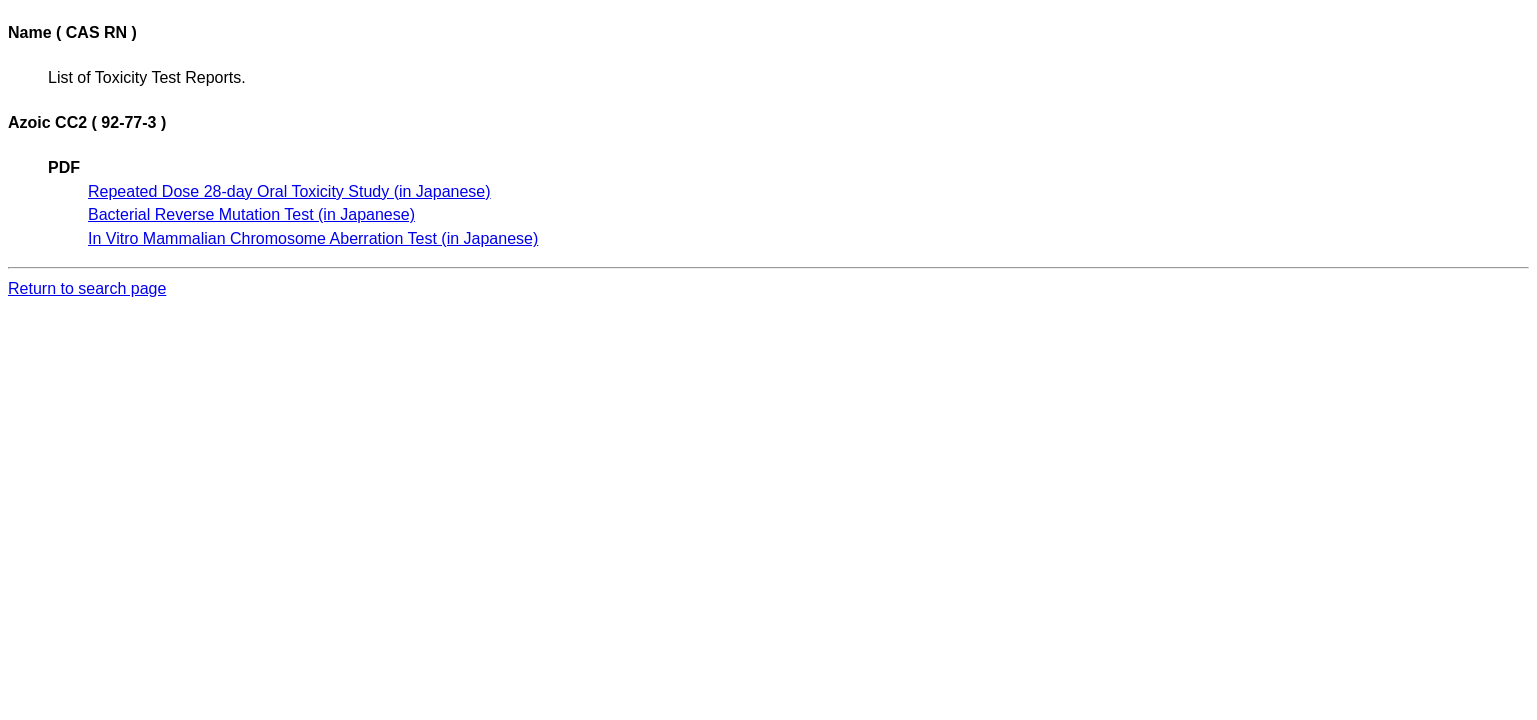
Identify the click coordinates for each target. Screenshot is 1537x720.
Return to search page (87, 288)
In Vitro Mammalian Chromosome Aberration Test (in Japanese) (313, 238)
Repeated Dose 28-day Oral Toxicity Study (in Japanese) (289, 191)
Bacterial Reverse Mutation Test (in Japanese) (251, 214)
